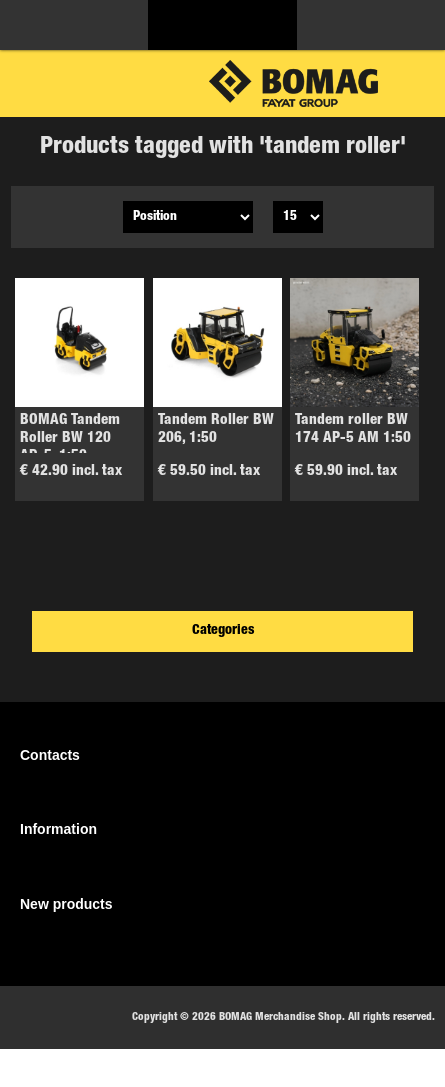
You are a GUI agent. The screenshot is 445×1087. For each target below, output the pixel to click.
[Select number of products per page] (298, 217)
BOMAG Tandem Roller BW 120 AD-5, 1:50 (70, 438)
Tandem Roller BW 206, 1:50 (216, 429)
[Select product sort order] (188, 217)
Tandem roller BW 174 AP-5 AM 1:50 (353, 429)
